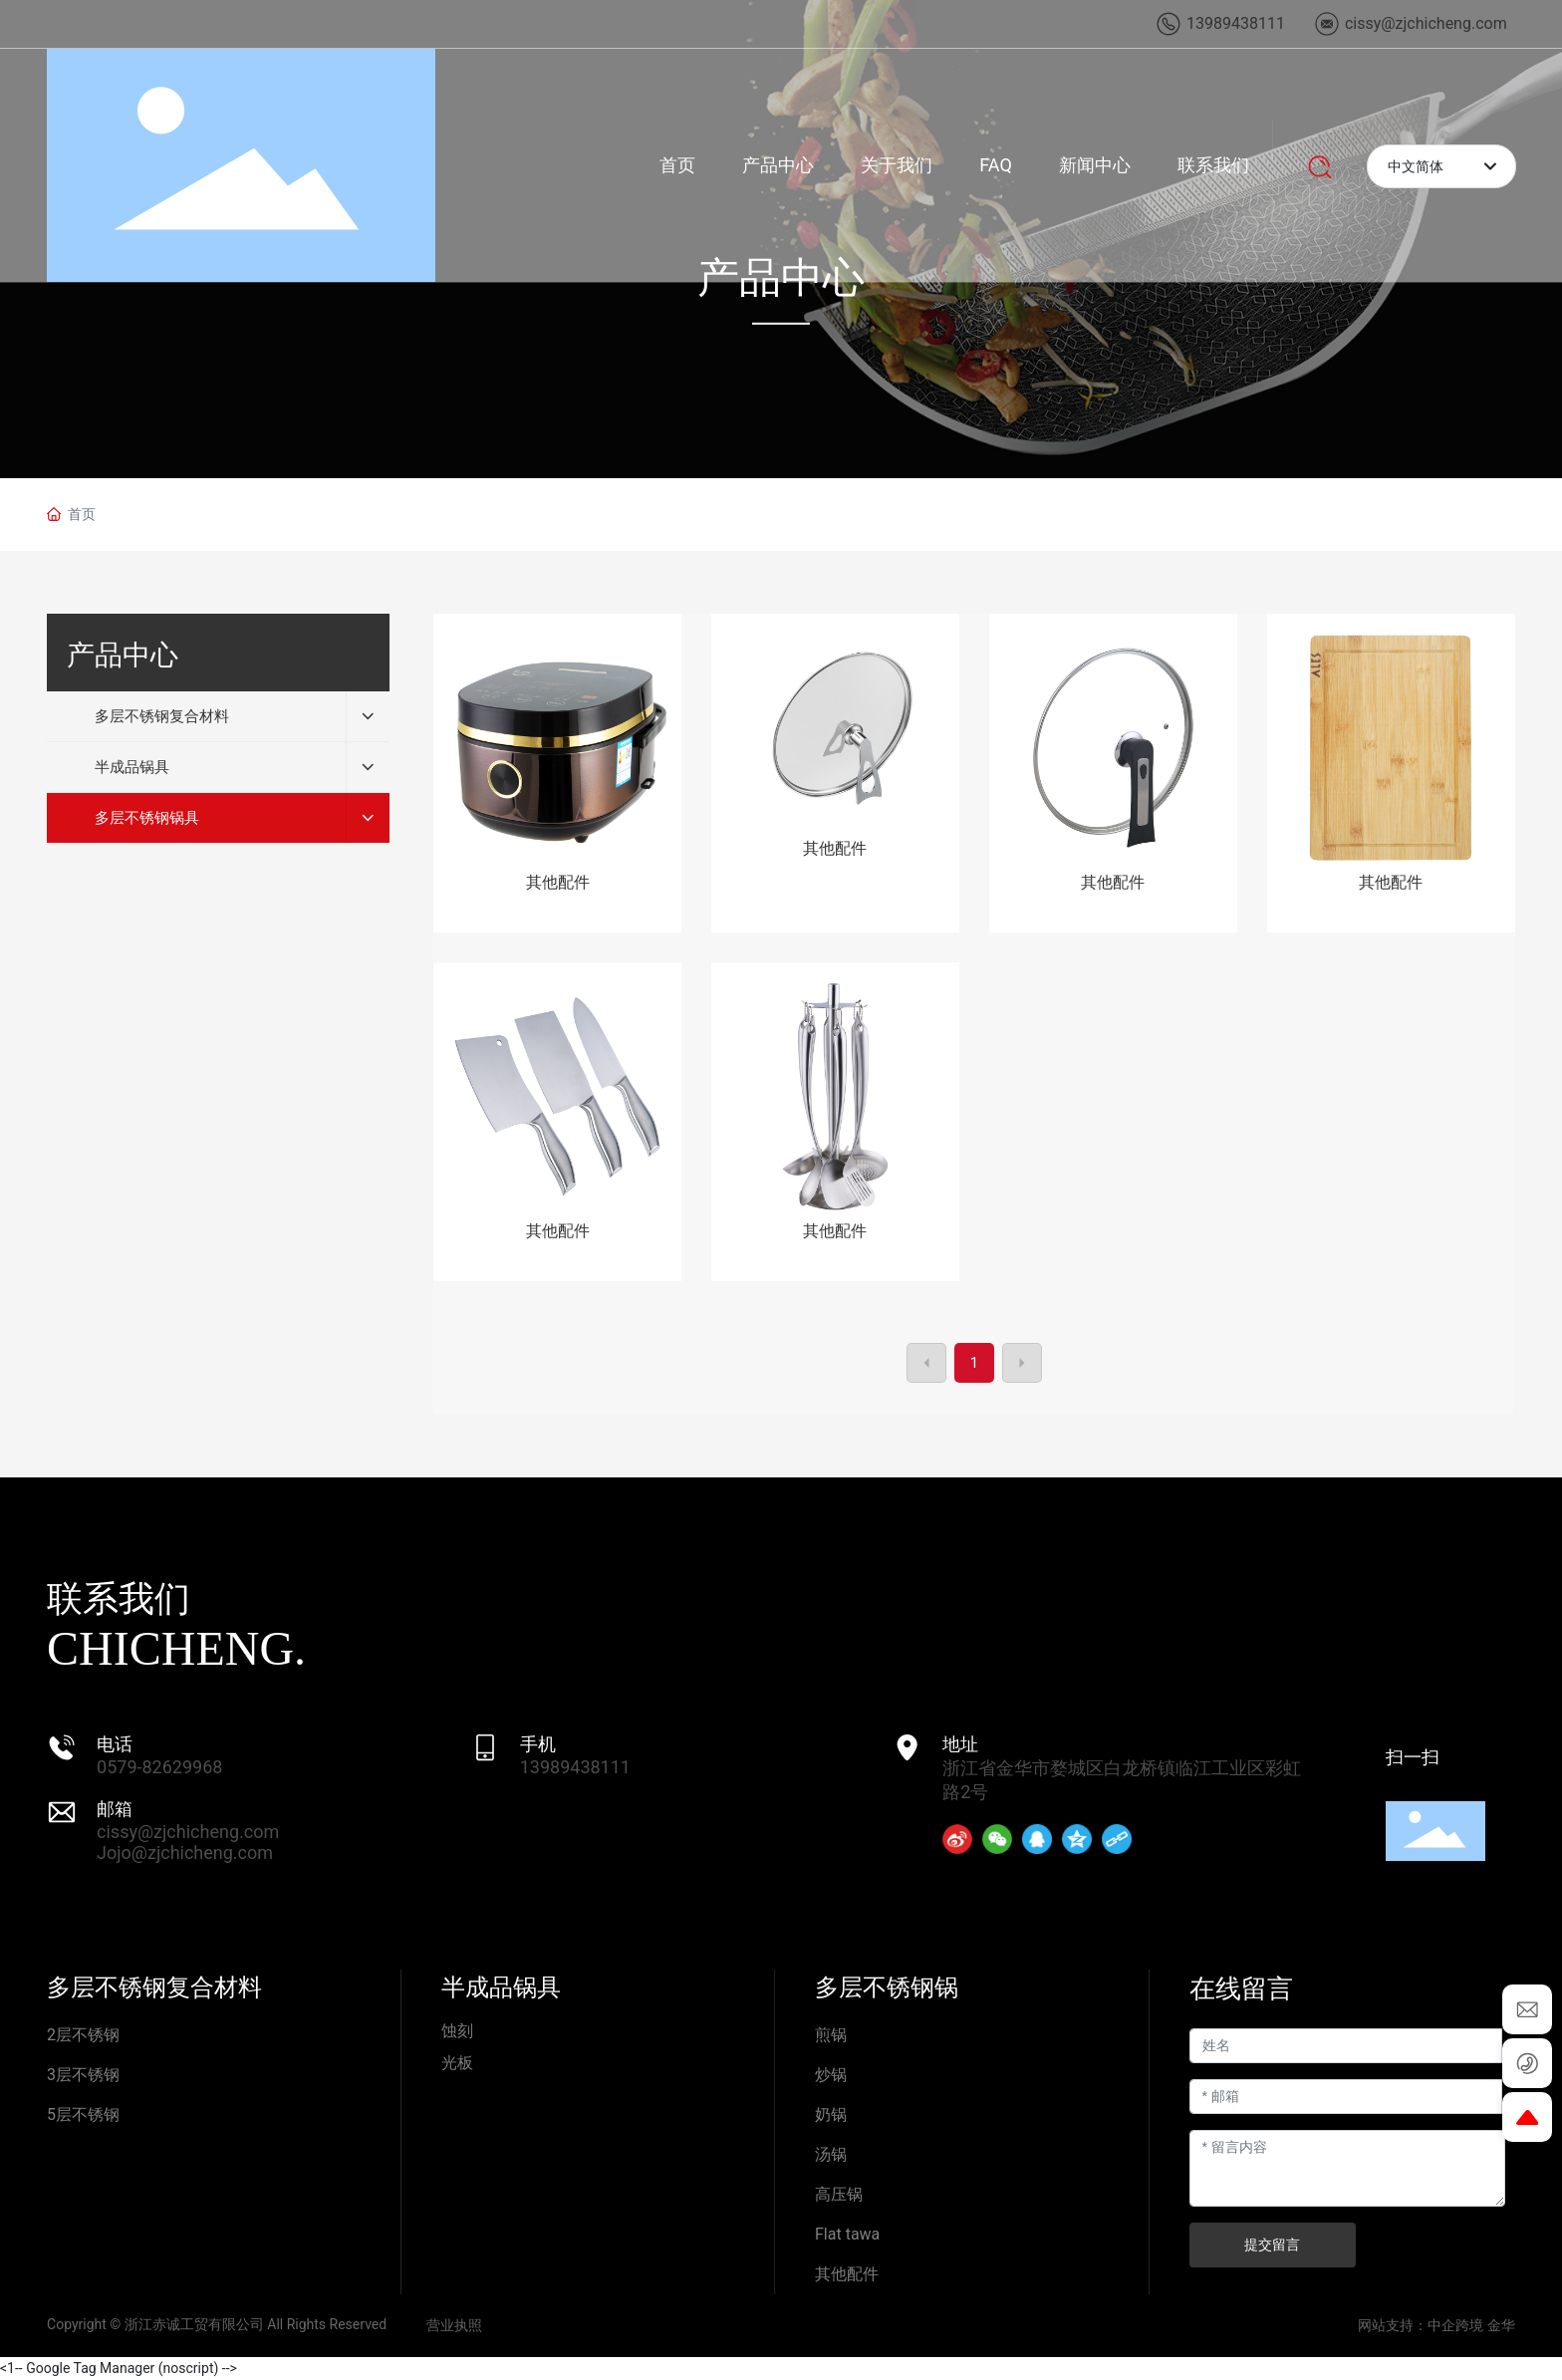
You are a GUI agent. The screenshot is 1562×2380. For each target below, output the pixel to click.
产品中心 (778, 164)
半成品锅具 (501, 1987)
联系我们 (1213, 164)
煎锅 (831, 2034)
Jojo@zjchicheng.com (185, 1852)
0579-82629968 (159, 1766)
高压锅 (839, 2194)
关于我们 (896, 164)
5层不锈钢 (83, 2114)
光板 (457, 2062)
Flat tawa (847, 2234)
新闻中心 (1095, 164)
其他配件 (558, 882)
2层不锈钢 (83, 2034)
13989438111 (575, 1766)
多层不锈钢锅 (886, 1987)
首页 (677, 164)
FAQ (995, 164)
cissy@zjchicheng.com (188, 1831)
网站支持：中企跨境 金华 (1436, 2325)
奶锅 (831, 2114)
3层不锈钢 (83, 2074)
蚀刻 (457, 2030)
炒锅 (831, 2074)
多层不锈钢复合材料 (154, 1987)
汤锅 (831, 2154)
